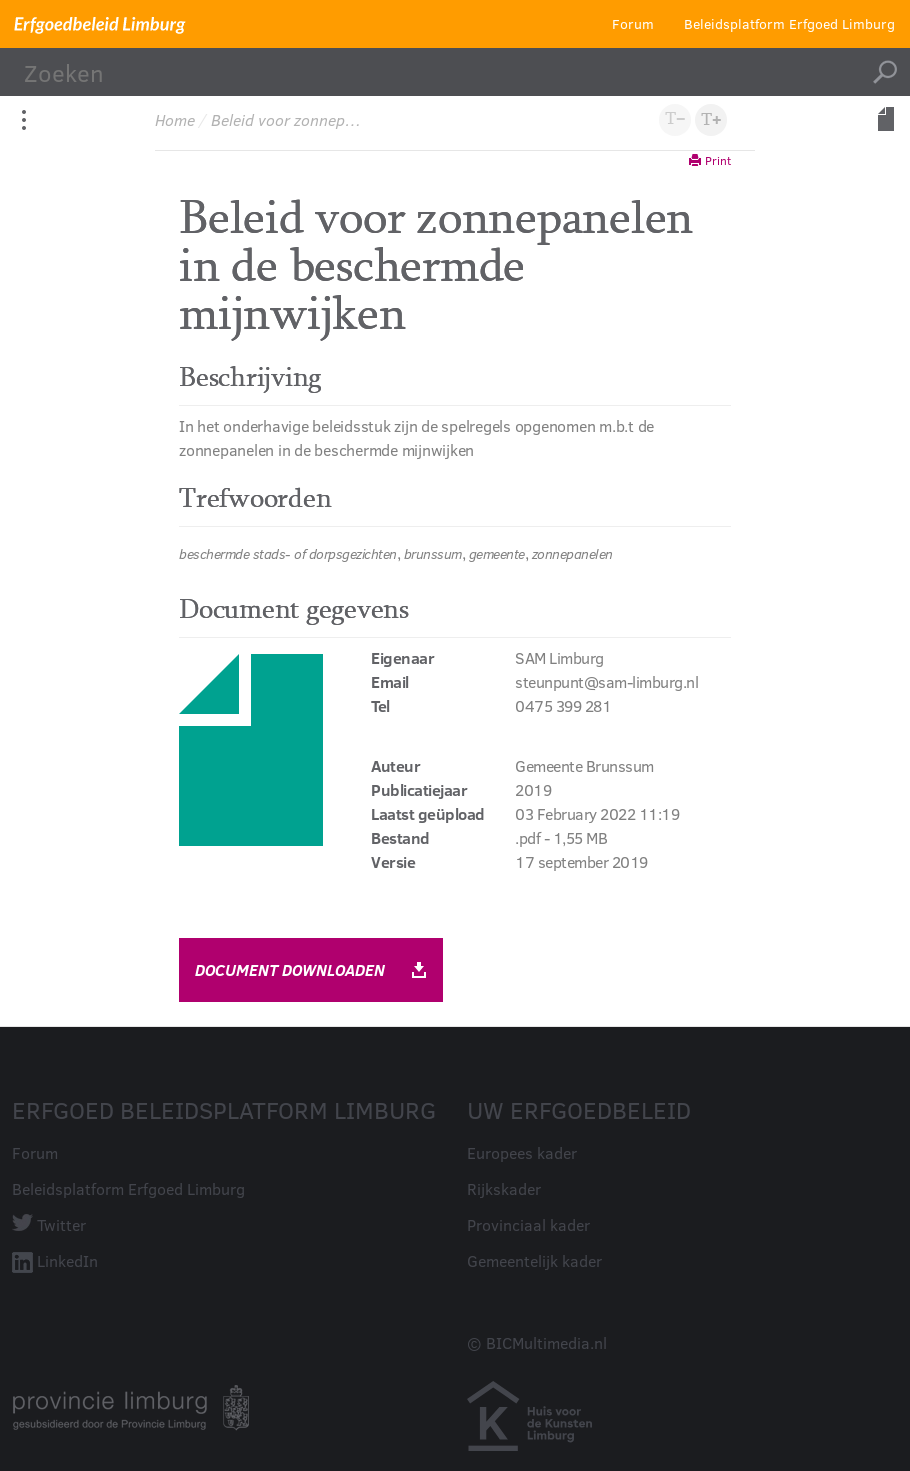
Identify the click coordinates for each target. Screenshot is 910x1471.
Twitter (61, 1224)
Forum (35, 1152)
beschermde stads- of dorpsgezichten (288, 553)
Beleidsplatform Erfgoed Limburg (128, 1188)
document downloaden (311, 969)
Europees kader (522, 1152)
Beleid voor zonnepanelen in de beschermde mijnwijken (288, 119)
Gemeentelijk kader (534, 1260)
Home (175, 119)
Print (710, 160)
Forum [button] (633, 23)
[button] (711, 120)
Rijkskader (504, 1188)
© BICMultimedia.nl (537, 1342)
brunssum (433, 553)
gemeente (497, 553)
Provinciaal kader (528, 1224)
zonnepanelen (572, 553)
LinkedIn (67, 1260)
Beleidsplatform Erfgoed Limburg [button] (789, 23)
